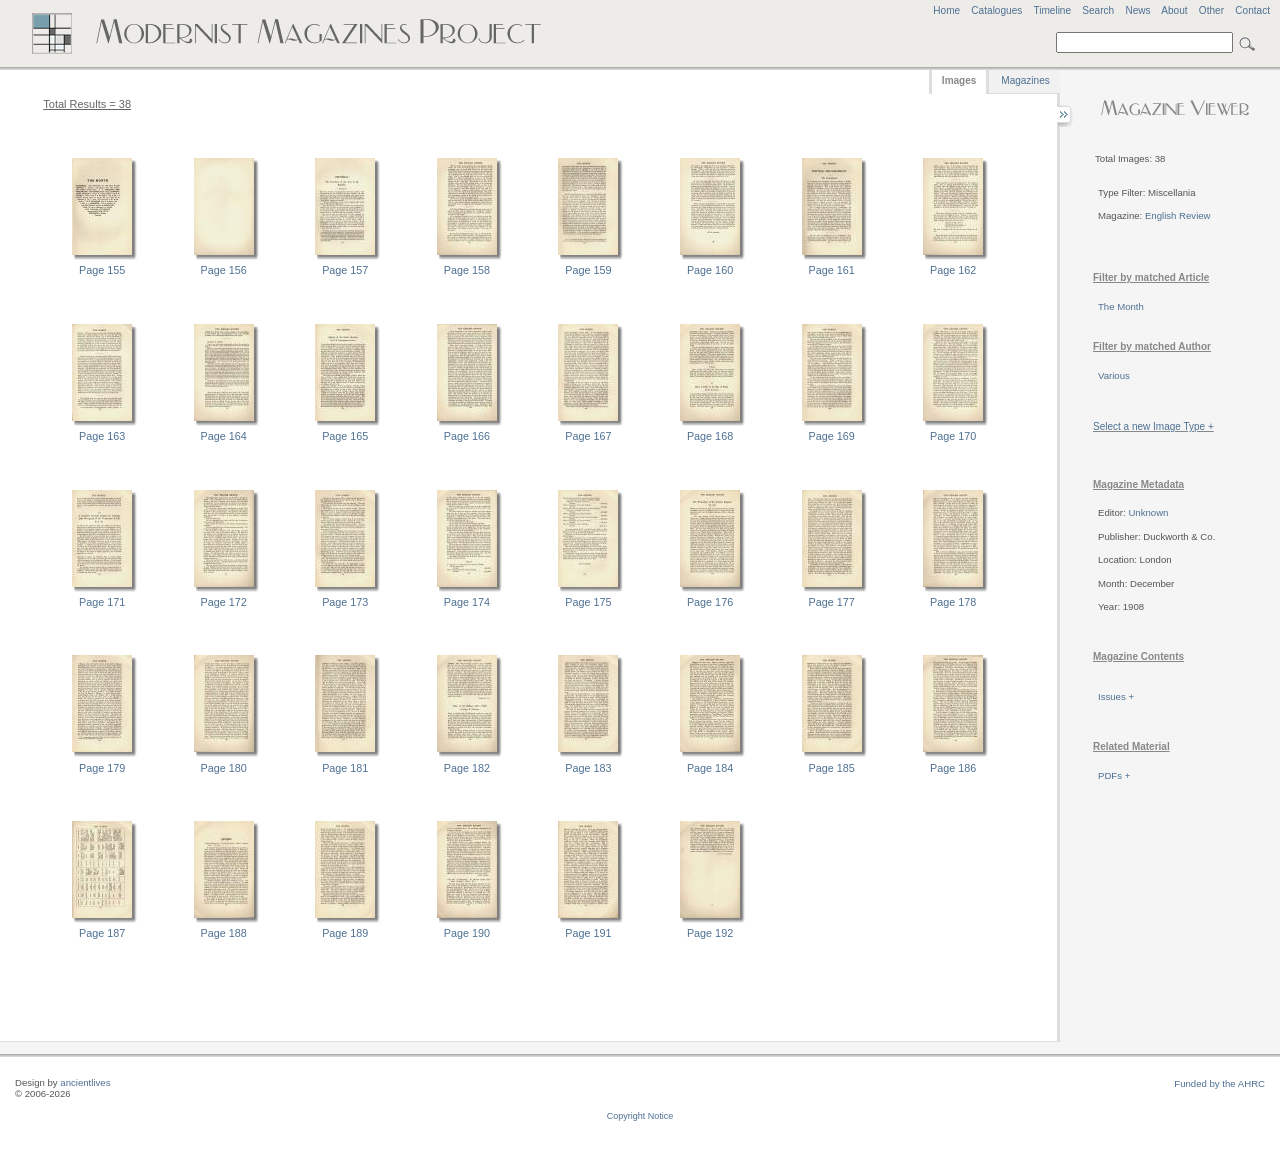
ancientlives (85, 1082)
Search (1098, 10)
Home (946, 10)
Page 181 (345, 768)
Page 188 (224, 933)
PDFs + (1114, 775)
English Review (1178, 215)
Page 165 (345, 436)
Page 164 (224, 436)
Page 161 (832, 270)
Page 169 (832, 436)
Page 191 (588, 933)
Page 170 (953, 436)
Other (1211, 10)
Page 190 (467, 933)
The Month (1121, 306)
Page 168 (710, 436)
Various (1114, 375)
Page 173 (345, 602)
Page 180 (224, 768)
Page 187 (102, 933)
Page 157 (345, 270)
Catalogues (996, 10)
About (1174, 10)
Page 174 (467, 602)
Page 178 (953, 602)
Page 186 (953, 768)
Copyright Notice (640, 1116)
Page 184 (710, 768)
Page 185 (832, 768)
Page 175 (588, 602)
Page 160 (710, 270)
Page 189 (345, 933)
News (1137, 10)
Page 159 (588, 270)
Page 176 (710, 602)
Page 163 (102, 436)
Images (959, 80)
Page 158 (467, 270)
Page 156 (224, 270)
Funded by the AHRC (1219, 1083)
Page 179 (102, 768)
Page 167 (588, 436)
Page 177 (832, 602)
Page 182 (467, 768)
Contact (1252, 10)
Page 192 (710, 933)
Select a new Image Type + (1153, 426)
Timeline (1052, 10)
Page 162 (953, 270)
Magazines (1025, 80)
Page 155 (102, 270)
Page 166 (467, 436)
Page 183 (588, 768)
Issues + (1116, 696)
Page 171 (102, 602)
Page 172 (224, 602)
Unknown (1148, 512)
